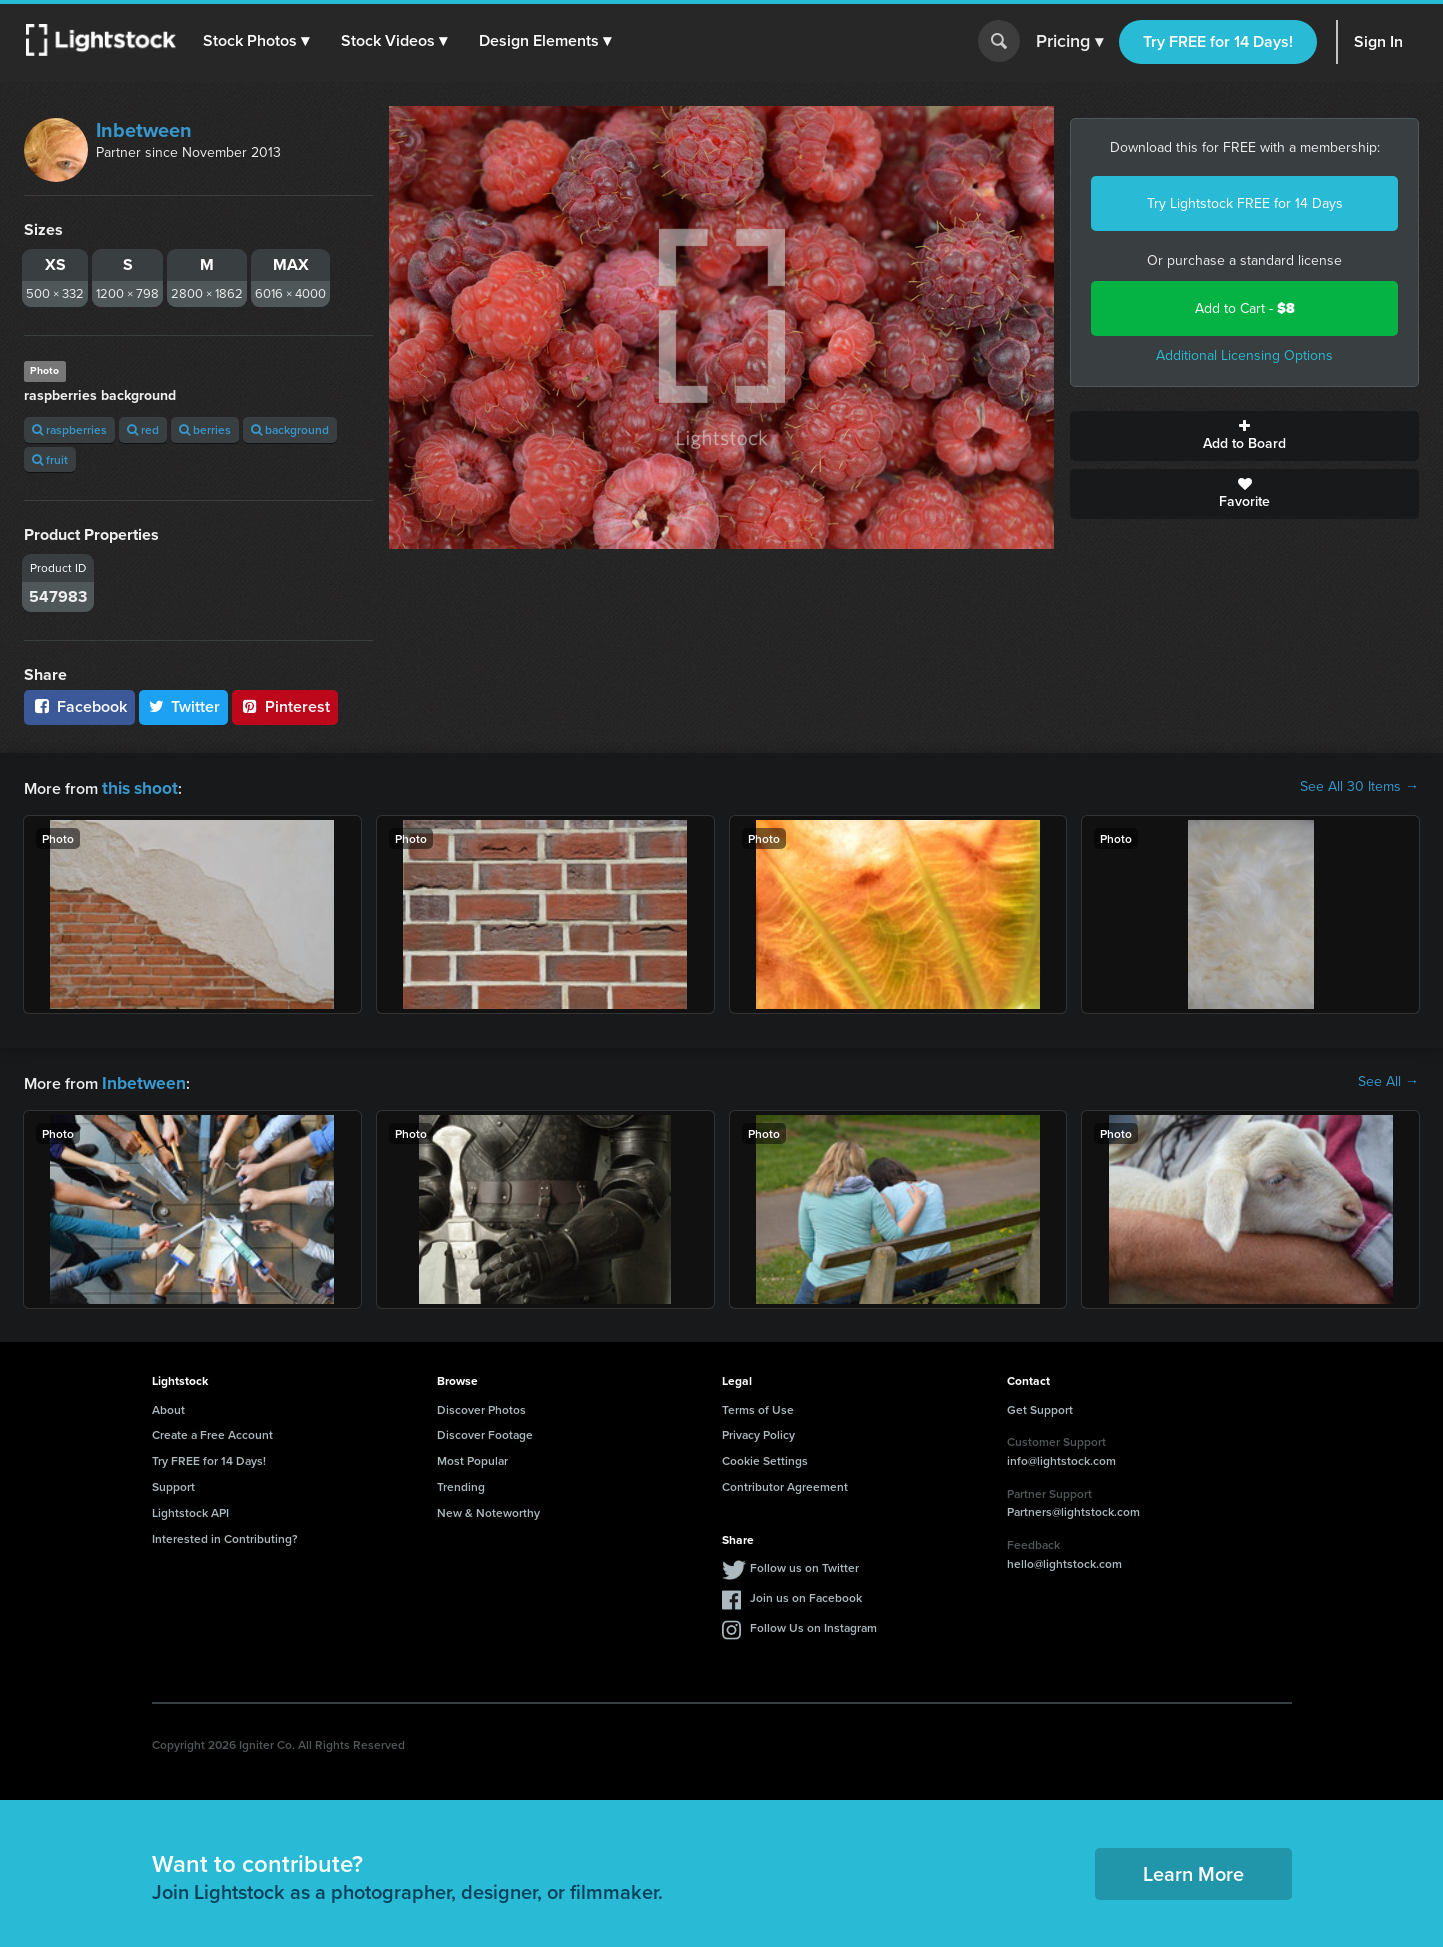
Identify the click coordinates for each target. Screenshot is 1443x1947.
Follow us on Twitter (804, 1563)
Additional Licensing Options (1244, 355)
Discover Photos (481, 1405)
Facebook (79, 706)
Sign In (1378, 41)
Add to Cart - (1245, 308)
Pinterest (285, 706)
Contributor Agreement (785, 1482)
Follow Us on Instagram (813, 1623)
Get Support (1040, 1405)
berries (205, 429)
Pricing (1069, 42)
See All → (1388, 1080)
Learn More (1193, 1869)
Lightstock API (190, 1508)
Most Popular (472, 1456)
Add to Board (1244, 436)
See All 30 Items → (1359, 787)
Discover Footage (485, 1430)
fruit (50, 459)
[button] (259, 41)
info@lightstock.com (1061, 1456)
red (143, 429)
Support (173, 1482)
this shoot (137, 786)
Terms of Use (758, 1405)
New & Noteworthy (488, 1508)
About (168, 1405)
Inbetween (144, 130)
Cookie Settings (765, 1456)
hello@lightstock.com (1064, 1559)
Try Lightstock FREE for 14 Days (1245, 203)
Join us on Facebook (806, 1593)
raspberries (69, 429)
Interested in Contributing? (225, 1534)
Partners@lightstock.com (1073, 1507)
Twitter (184, 706)
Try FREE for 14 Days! (1218, 41)
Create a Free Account (212, 1430)
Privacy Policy (758, 1430)
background (290, 429)
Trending (461, 1482)
